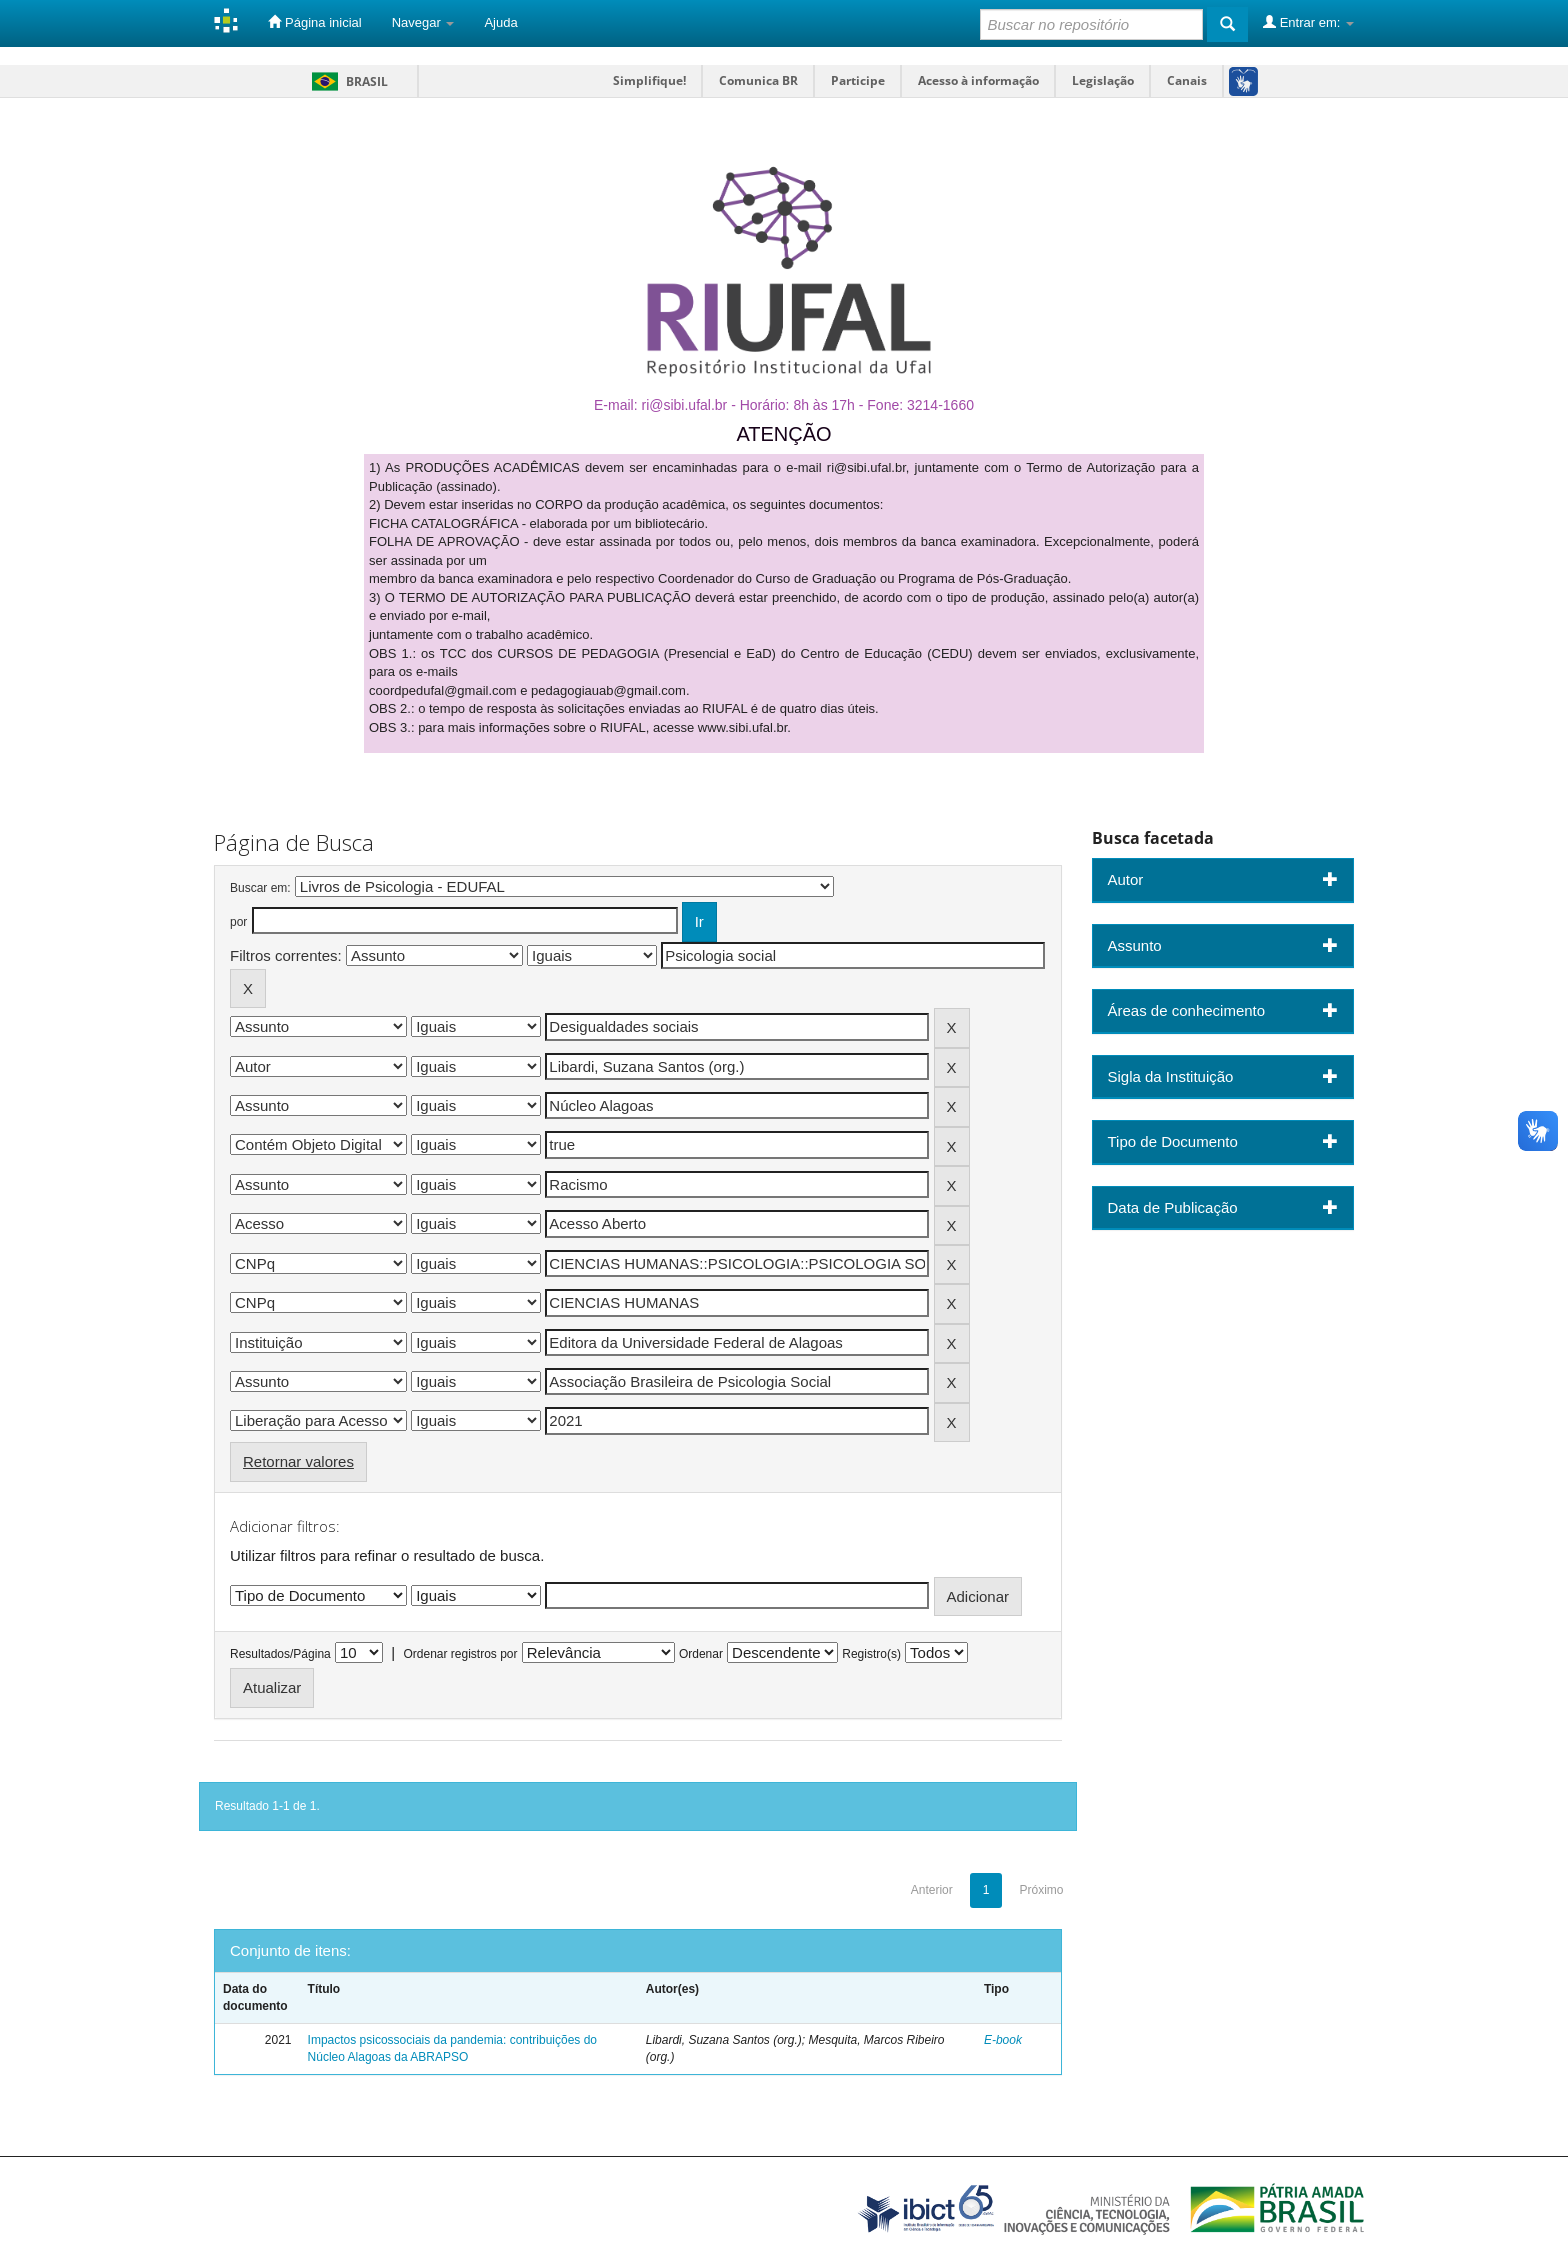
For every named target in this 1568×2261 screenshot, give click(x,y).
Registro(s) (871, 1654)
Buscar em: (260, 888)
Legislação (1103, 80)
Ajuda (500, 22)
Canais (1187, 80)
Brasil (346, 81)
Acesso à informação (978, 80)
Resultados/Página (280, 1654)
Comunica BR (758, 80)
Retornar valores (298, 1461)
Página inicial (314, 22)
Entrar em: (1308, 22)
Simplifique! (649, 80)
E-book (1003, 2040)
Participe (858, 80)
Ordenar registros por (460, 1654)
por (238, 922)
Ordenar (701, 1654)
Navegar (423, 22)
